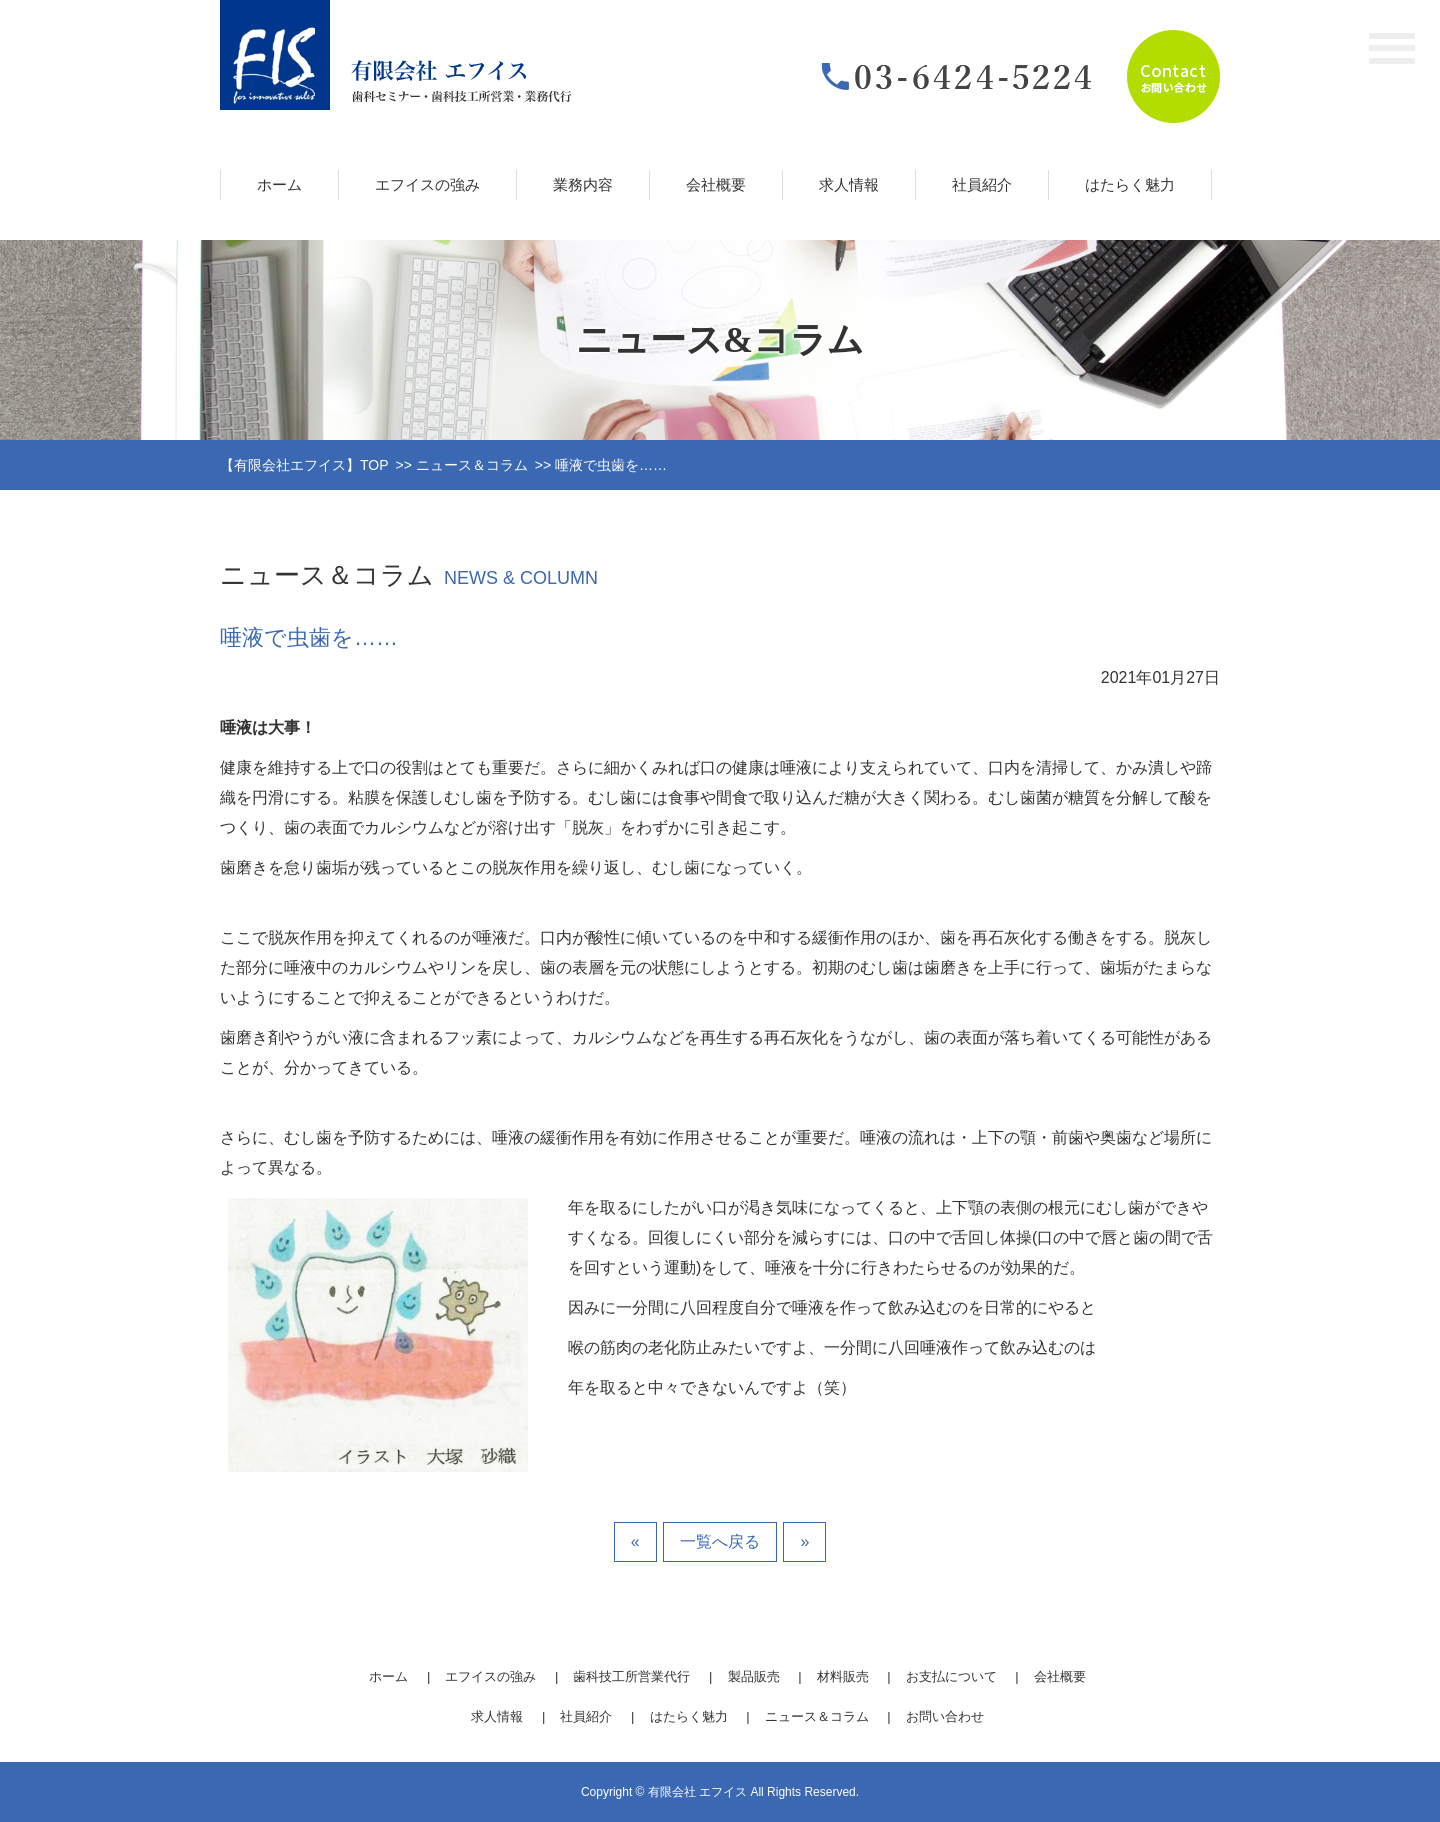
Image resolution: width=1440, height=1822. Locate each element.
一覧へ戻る (720, 1541)
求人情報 (849, 184)
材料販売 (843, 1676)
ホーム (279, 184)
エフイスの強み (427, 184)
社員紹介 (982, 184)
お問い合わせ (945, 1716)
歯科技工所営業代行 (631, 1676)
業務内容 (583, 184)
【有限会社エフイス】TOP (304, 465)
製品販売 (754, 1676)
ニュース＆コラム (472, 465)
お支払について (951, 1676)
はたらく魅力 (1130, 184)
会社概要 (716, 184)
